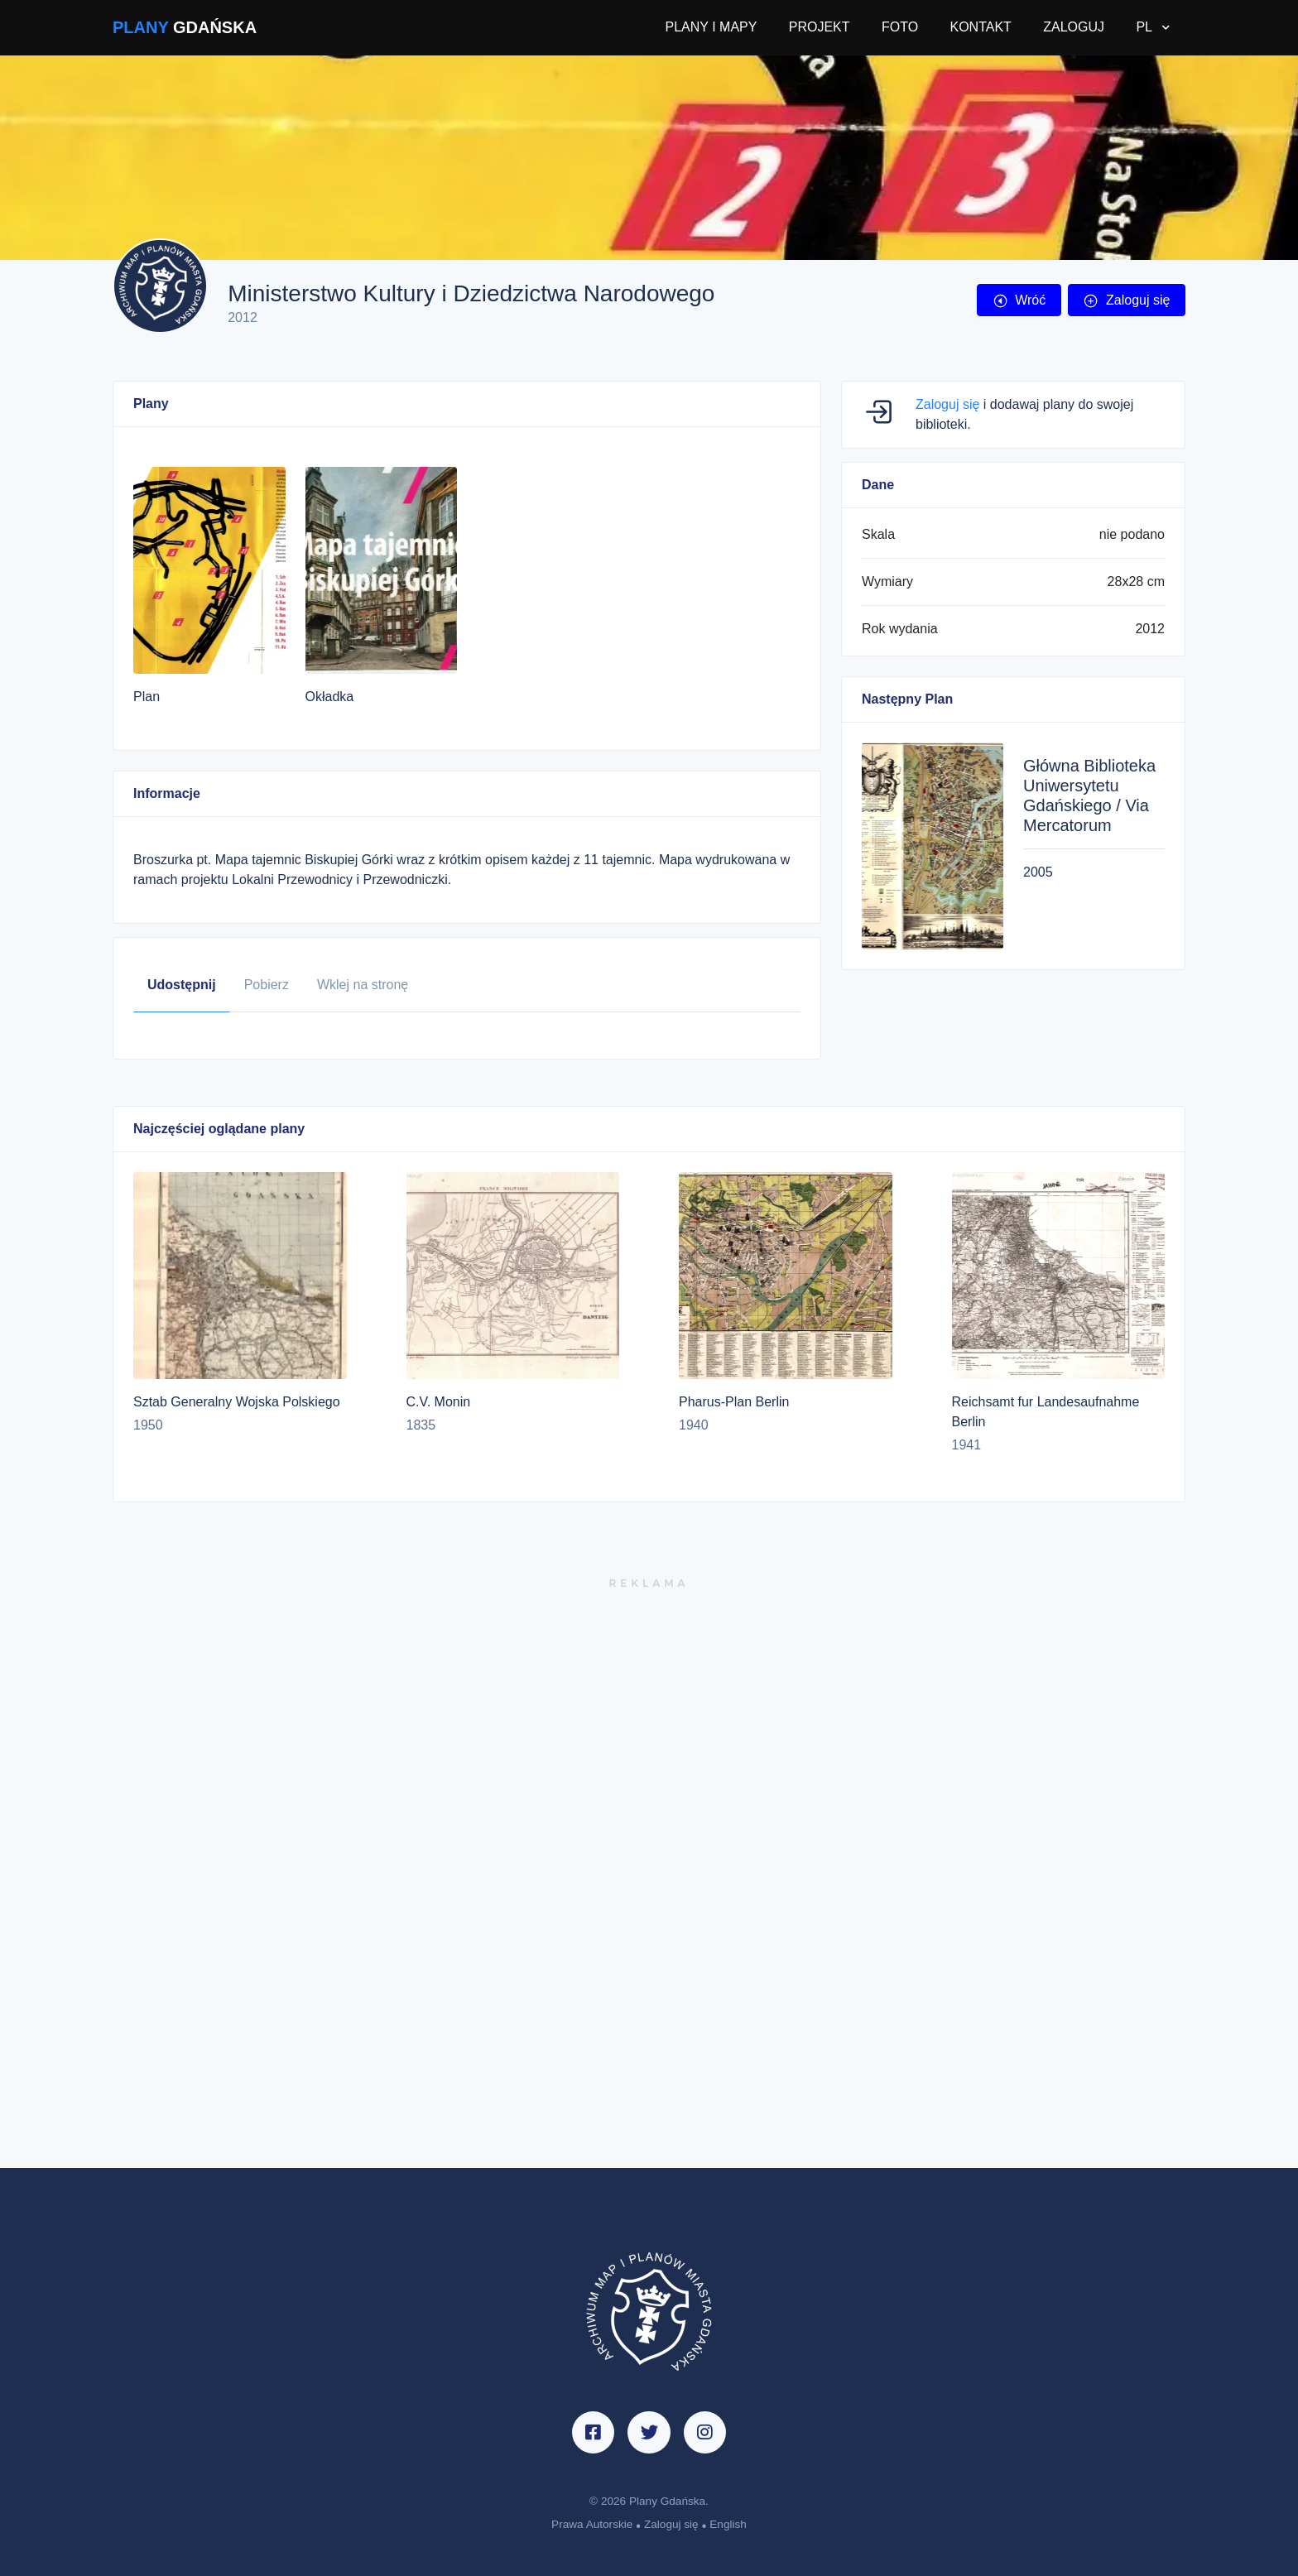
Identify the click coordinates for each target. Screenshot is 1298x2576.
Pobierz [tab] (266, 985)
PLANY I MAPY (711, 27)
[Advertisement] (649, 1880)
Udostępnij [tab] (181, 985)
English (728, 2524)
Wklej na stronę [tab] (362, 985)
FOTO (900, 27)
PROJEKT (819, 27)
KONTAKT (980, 27)
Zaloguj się (1126, 300)
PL (1145, 27)
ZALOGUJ (1073, 27)
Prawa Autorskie (591, 2524)
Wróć (1019, 300)
